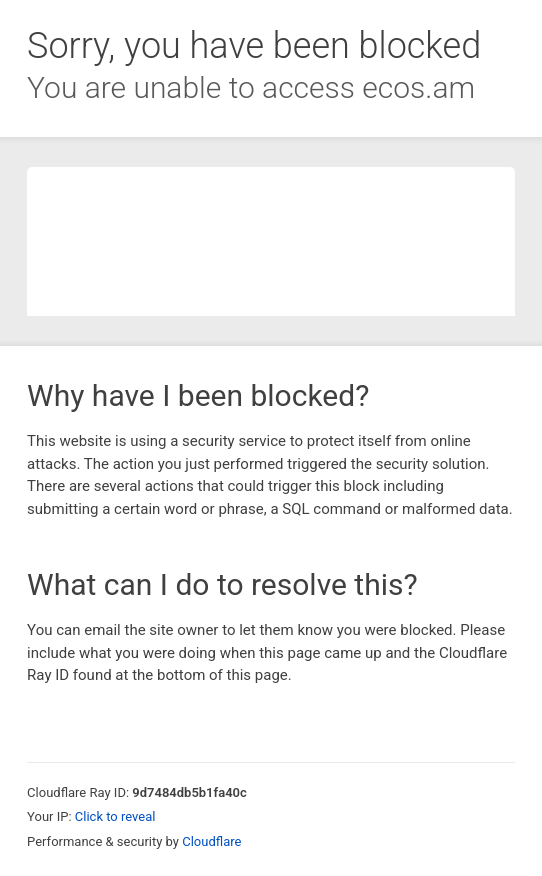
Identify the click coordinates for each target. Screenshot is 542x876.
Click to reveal (115, 816)
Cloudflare (211, 841)
